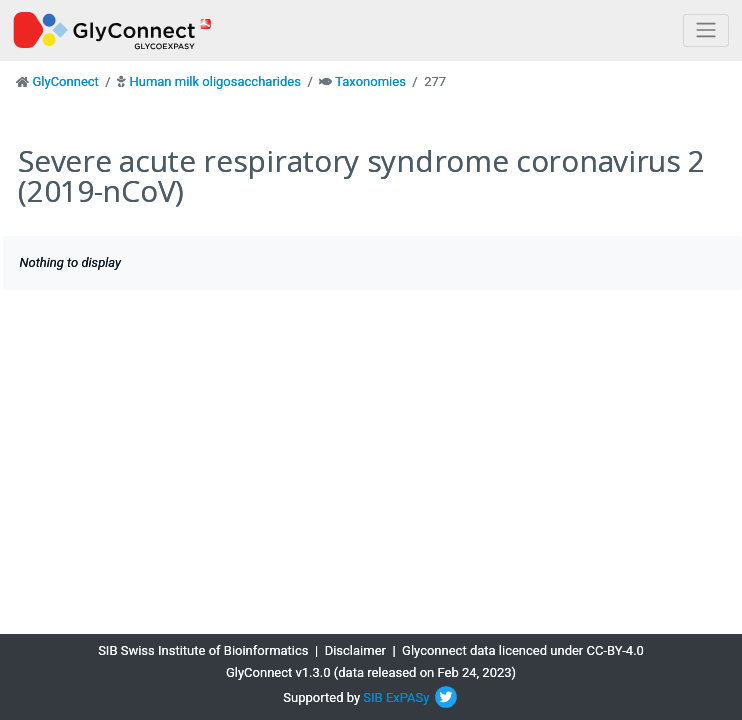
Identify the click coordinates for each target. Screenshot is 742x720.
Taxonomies (370, 81)
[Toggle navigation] (706, 30)
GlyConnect (65, 81)
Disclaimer (355, 650)
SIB (372, 697)
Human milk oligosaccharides (214, 81)
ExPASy (408, 697)
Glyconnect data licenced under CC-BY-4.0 (523, 650)
